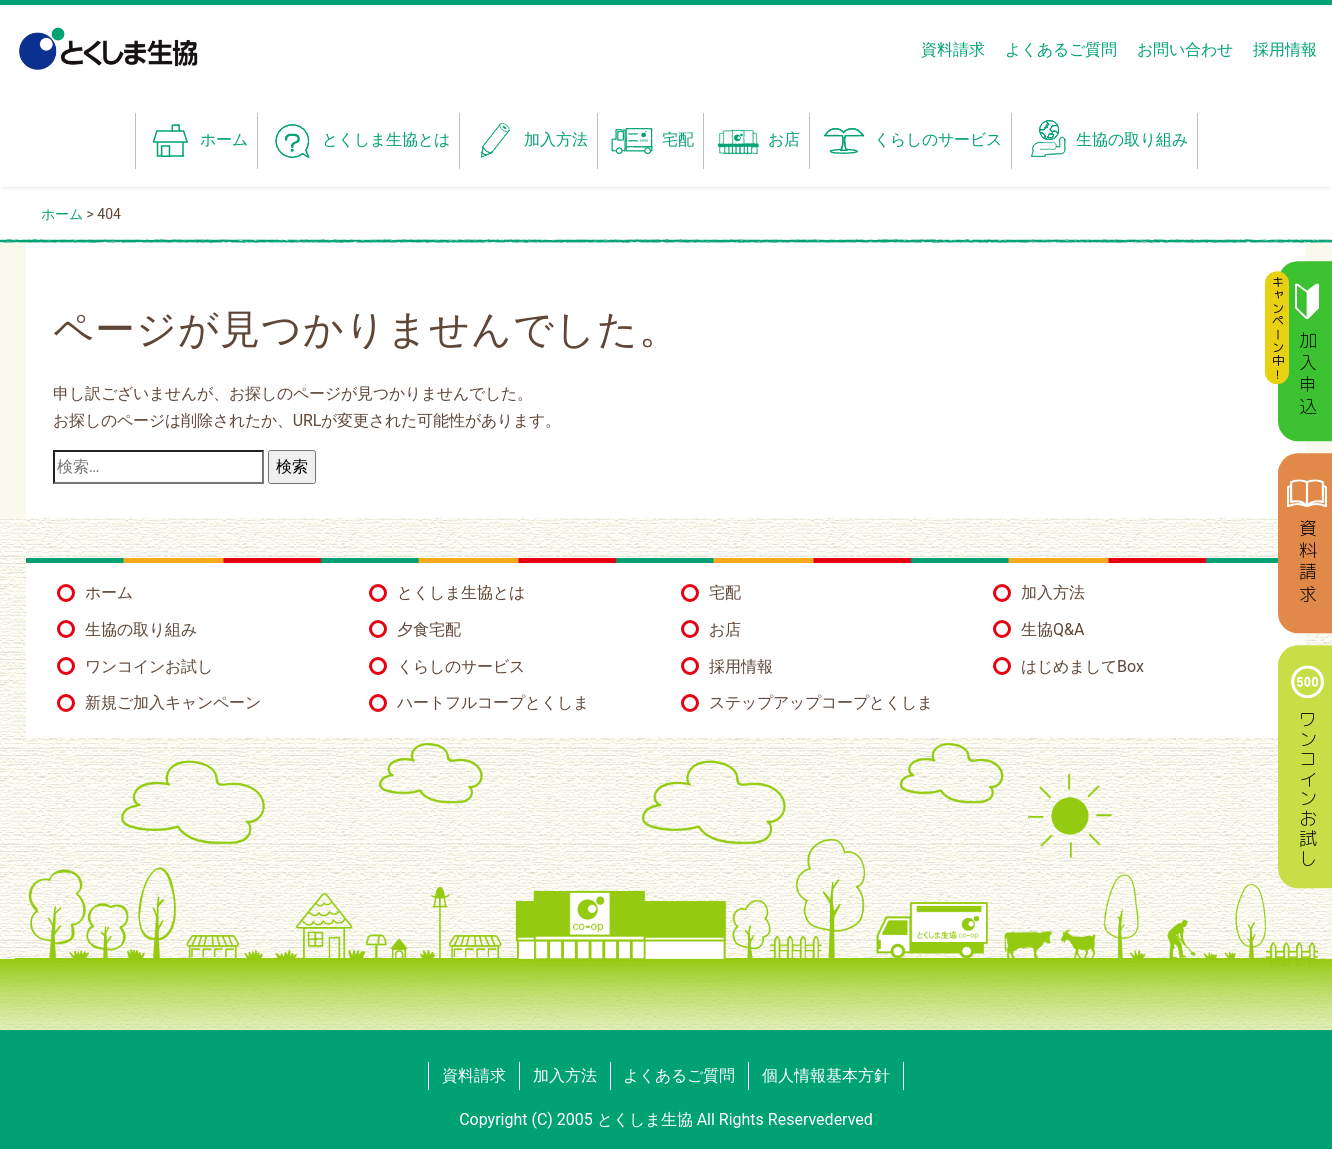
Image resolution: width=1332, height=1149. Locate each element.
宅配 (650, 141)
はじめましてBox (1082, 666)
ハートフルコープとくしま (493, 702)
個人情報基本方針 (826, 1075)
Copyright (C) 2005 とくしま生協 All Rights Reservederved (666, 1119)
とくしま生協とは (358, 141)
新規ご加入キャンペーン (173, 702)
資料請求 (953, 49)
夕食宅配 (429, 629)
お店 (756, 141)
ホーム (196, 141)
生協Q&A (1052, 629)
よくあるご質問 (1061, 49)
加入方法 (528, 141)
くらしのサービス (461, 666)
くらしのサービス (910, 141)
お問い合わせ (1185, 49)
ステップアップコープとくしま (821, 702)
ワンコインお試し (149, 666)
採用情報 (1285, 49)
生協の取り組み (1104, 141)
